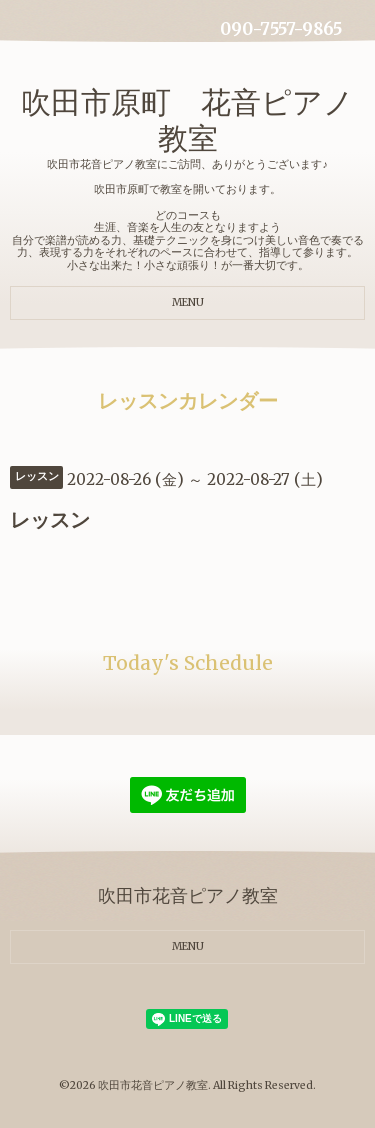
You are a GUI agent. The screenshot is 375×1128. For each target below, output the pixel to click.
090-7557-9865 (281, 29)
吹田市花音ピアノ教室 (153, 1085)
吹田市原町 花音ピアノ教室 (187, 120)
